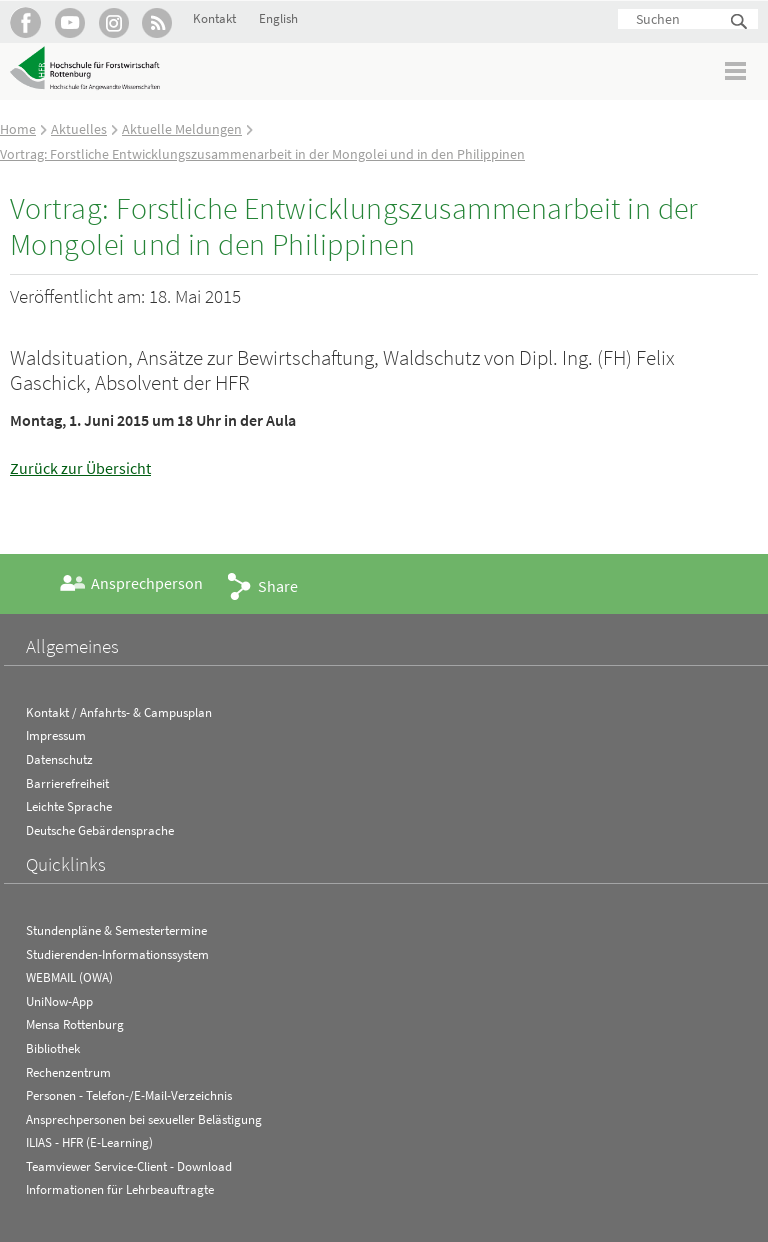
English (278, 18)
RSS (157, 22)
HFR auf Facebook (25, 22)
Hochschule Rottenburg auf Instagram (113, 22)
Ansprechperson (147, 583)
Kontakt (214, 18)
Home (18, 129)
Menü (736, 70)
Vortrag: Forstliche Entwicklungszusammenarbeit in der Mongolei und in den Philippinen (262, 154)
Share (278, 586)
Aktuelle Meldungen (182, 129)
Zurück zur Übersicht (80, 468)
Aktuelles (79, 129)
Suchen (740, 22)
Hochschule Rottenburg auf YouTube (69, 22)
